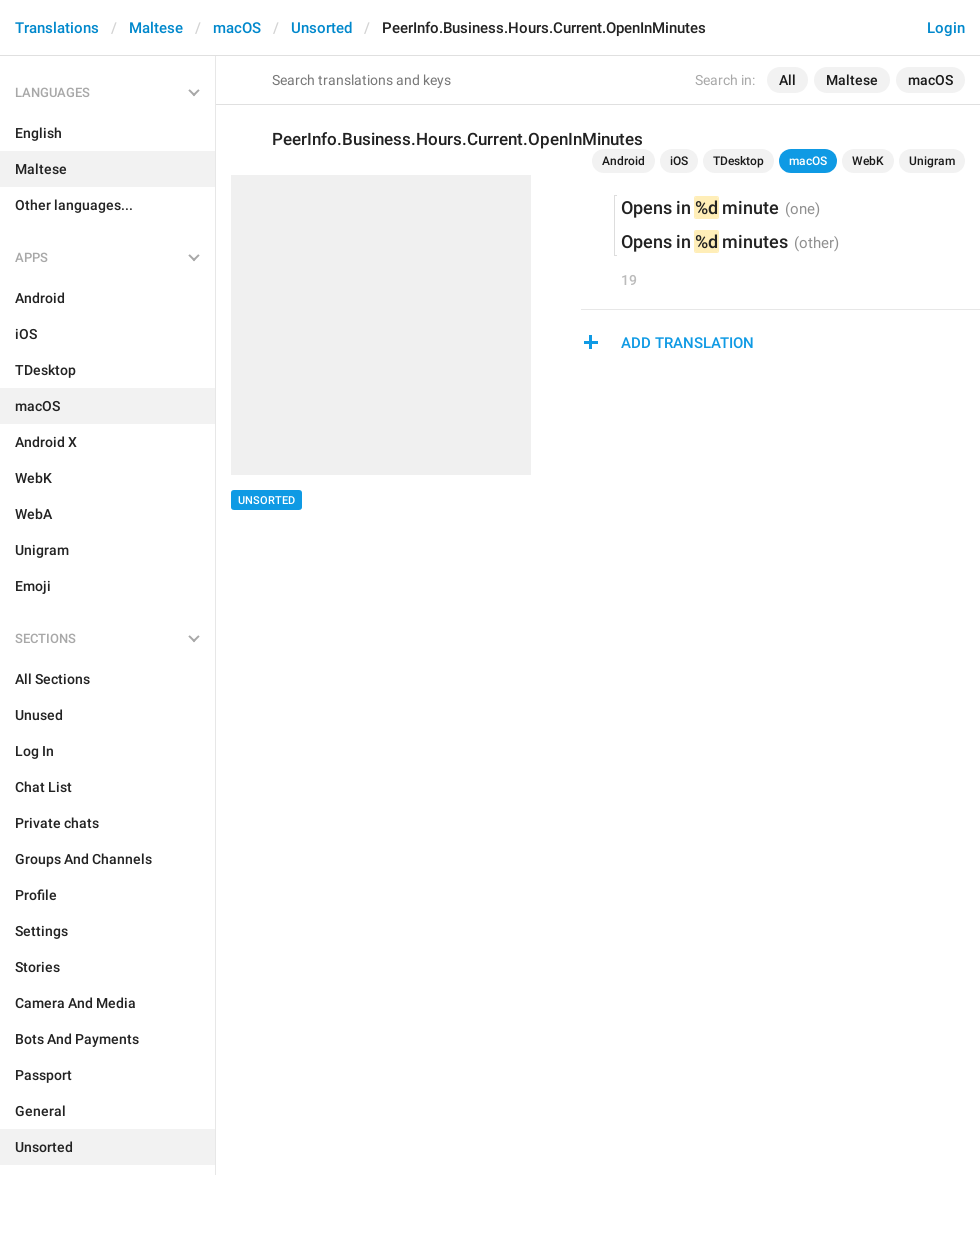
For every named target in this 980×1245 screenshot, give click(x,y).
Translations (57, 28)
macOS (237, 28)
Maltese (156, 28)
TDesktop (738, 161)
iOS (679, 161)
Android (623, 161)
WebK (868, 161)
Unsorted (321, 28)
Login (946, 28)
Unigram (932, 161)
